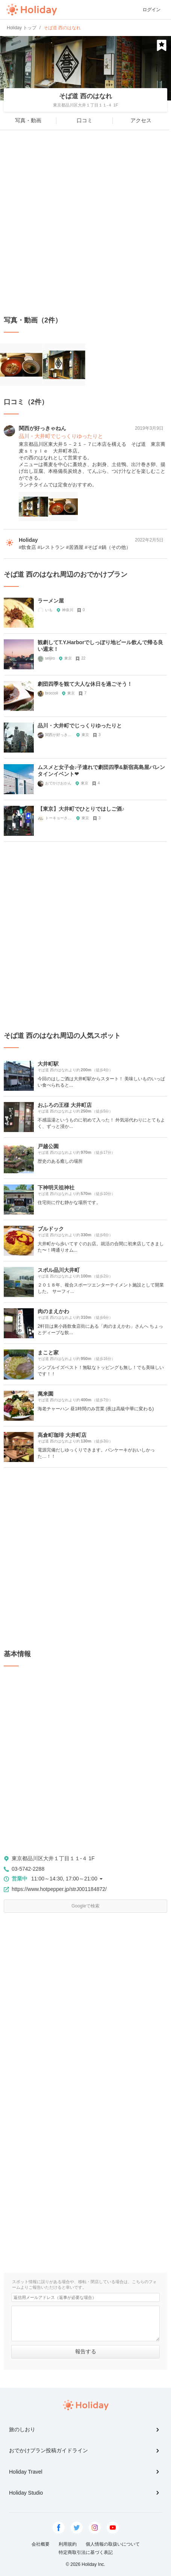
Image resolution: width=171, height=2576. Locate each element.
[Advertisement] (85, 223)
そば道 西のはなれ (85, 96)
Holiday (31, 10)
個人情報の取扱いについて (113, 2544)
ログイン (151, 9)
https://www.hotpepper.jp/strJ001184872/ (59, 1889)
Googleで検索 (85, 1906)
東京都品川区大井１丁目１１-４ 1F (53, 1858)
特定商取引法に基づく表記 (86, 2552)
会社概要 (41, 2544)
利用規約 (68, 2544)
